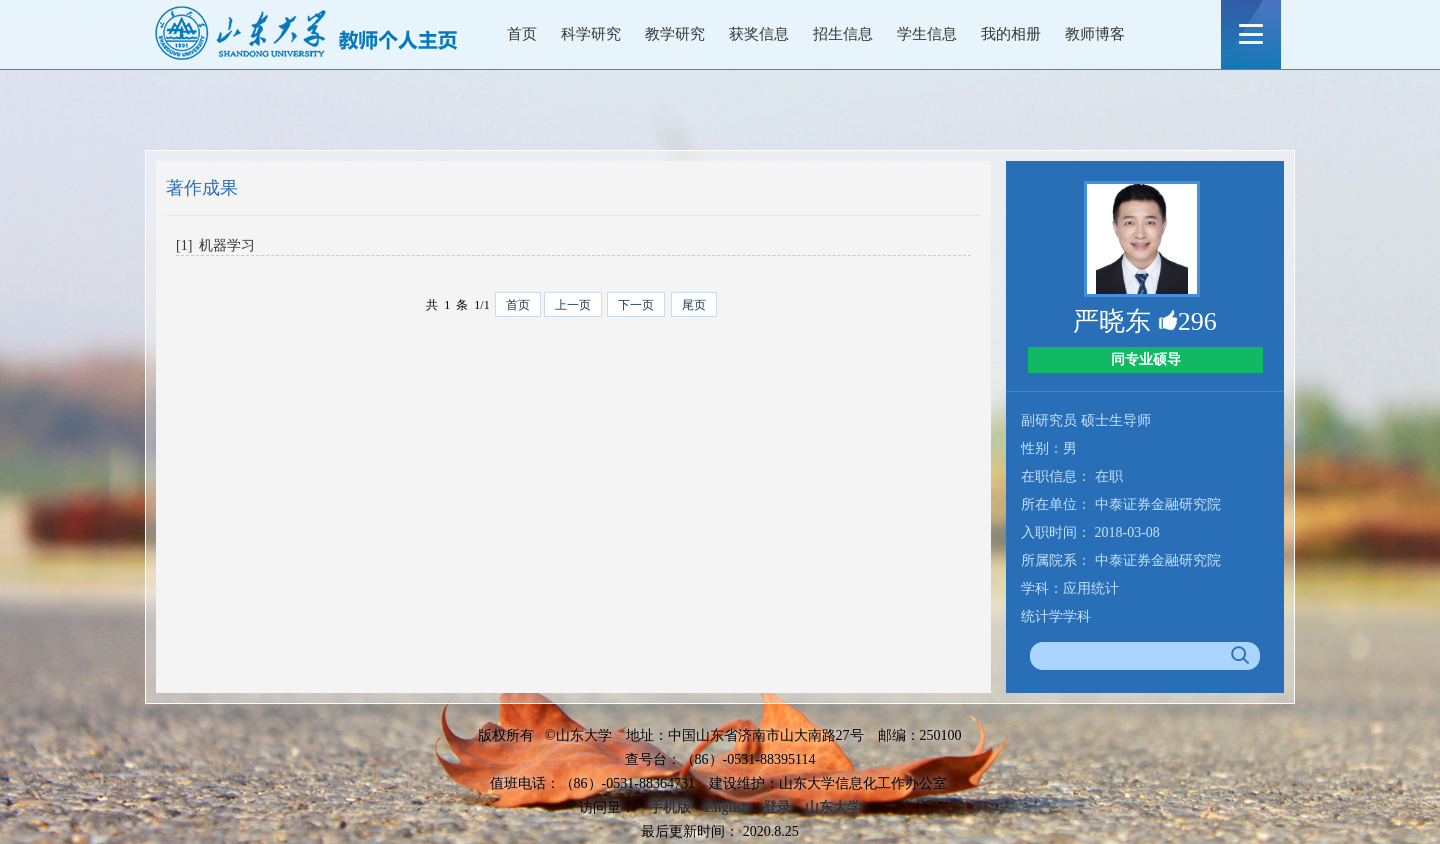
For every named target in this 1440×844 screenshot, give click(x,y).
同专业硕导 (1146, 359)
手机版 (670, 807)
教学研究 (675, 34)
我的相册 (1011, 34)
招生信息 (843, 34)
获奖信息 (759, 34)
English (726, 807)
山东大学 (833, 807)
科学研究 (591, 34)
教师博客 (1095, 34)
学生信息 (927, 34)
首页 (522, 34)
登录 (777, 807)
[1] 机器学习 (215, 245)
